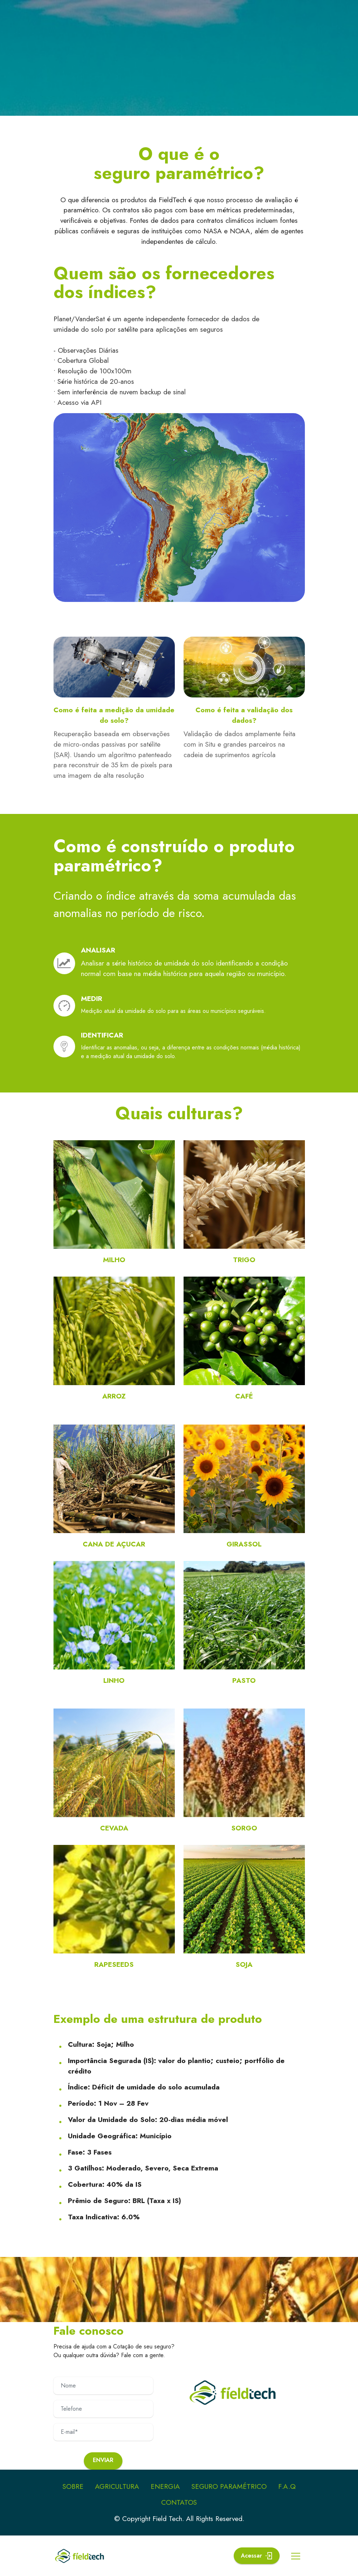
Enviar (103, 2460)
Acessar (256, 2555)
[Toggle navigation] (296, 2555)
